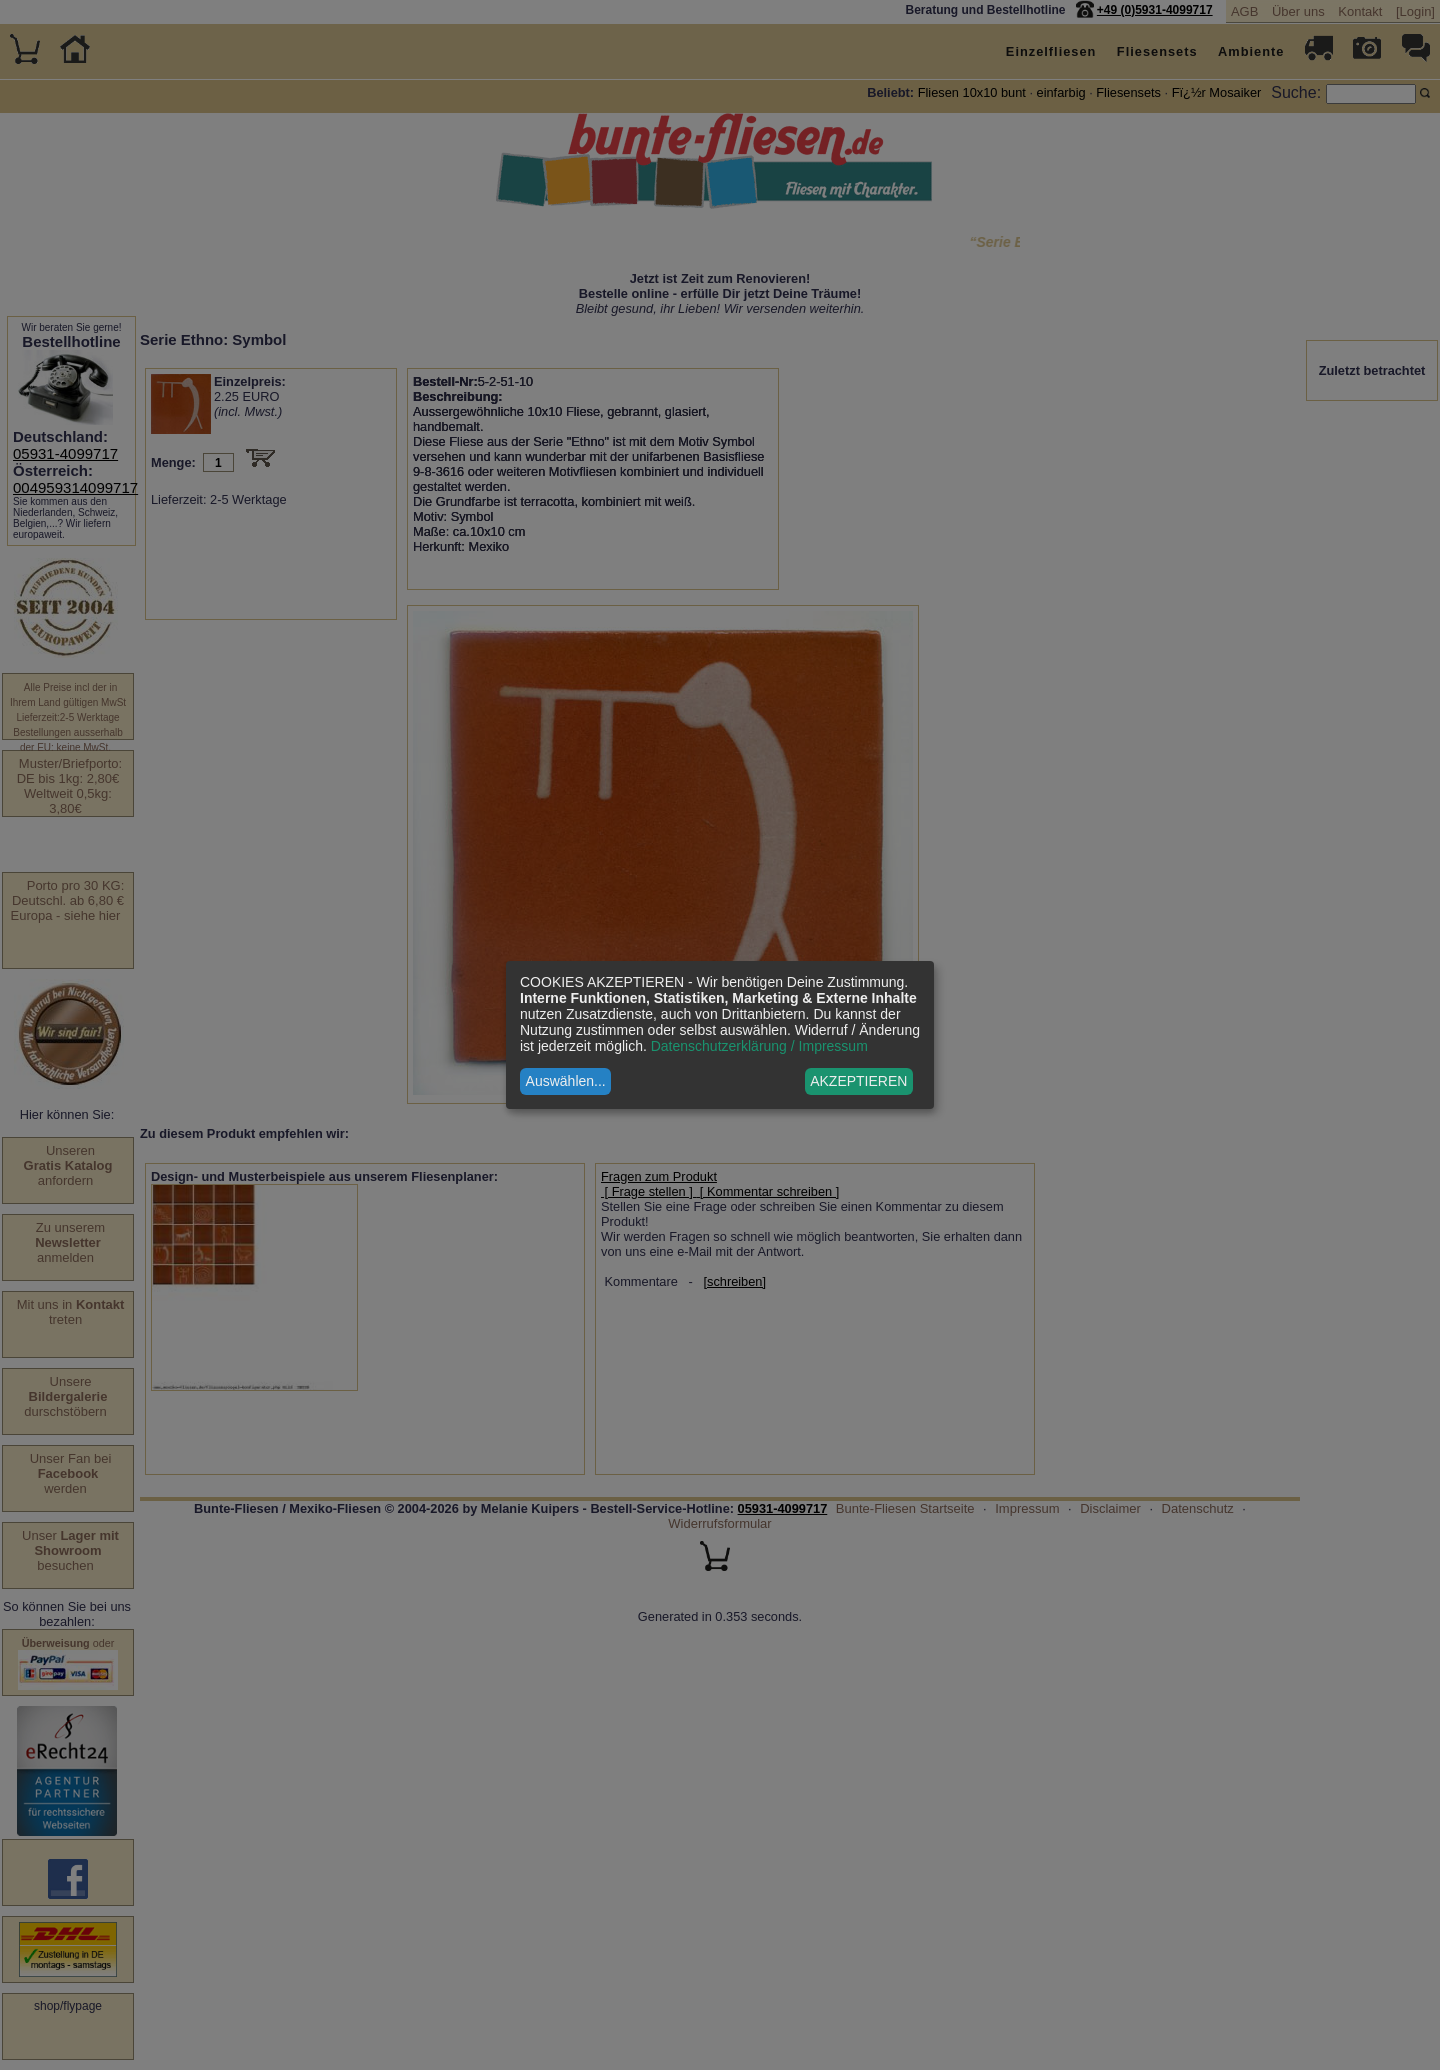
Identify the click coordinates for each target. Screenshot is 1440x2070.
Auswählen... (566, 1081)
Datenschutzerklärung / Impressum (759, 1046)
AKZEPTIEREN (858, 1081)
